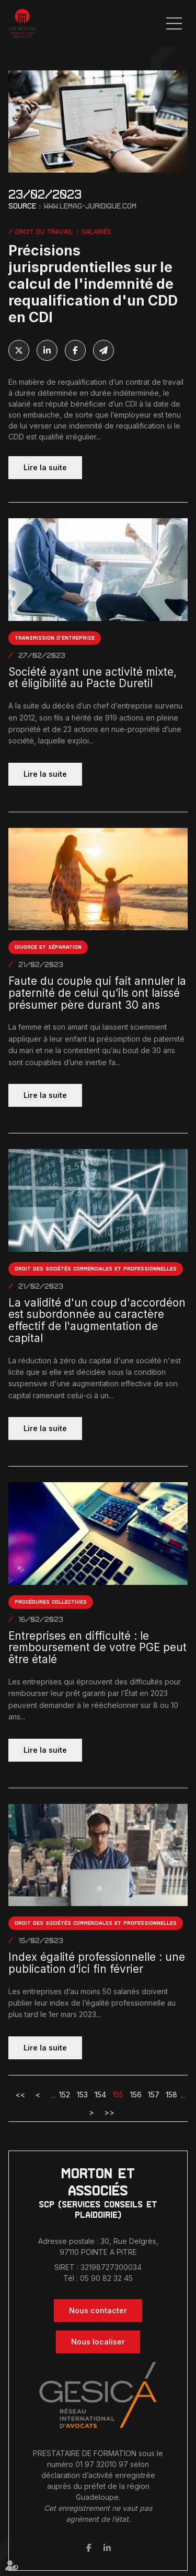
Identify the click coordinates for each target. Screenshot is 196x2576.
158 (171, 2094)
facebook (89, 2548)
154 (100, 2094)
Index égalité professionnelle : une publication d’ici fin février (96, 1963)
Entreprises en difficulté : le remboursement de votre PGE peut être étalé (97, 1648)
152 (64, 2094)
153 (82, 2094)
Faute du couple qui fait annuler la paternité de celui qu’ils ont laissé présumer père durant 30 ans (97, 993)
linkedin (107, 2548)
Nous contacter (98, 2310)
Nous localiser (98, 2341)
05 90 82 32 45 (106, 2278)
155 (117, 2094)
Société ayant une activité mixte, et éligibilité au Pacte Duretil (92, 678)
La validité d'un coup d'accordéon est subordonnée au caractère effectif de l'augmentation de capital (97, 1321)
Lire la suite (45, 467)
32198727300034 (111, 2267)
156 (136, 2094)
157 (153, 2094)
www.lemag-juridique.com (90, 206)
